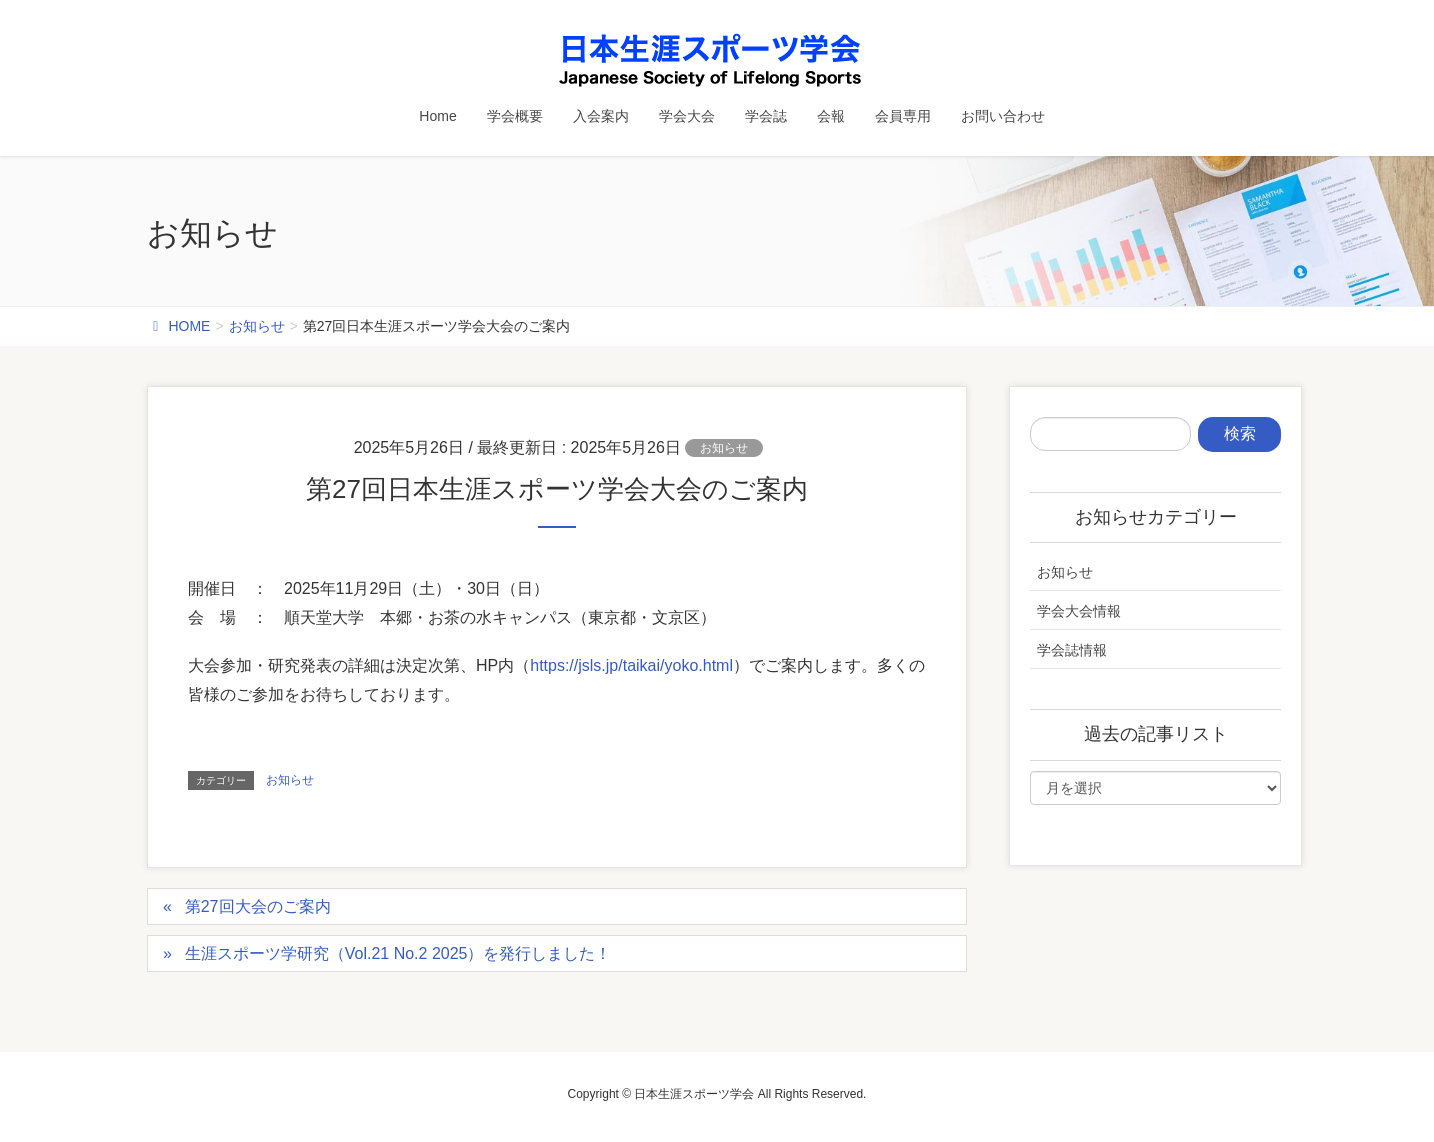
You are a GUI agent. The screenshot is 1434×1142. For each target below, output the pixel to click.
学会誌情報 (1072, 650)
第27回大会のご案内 (258, 906)
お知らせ (724, 448)
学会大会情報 (1079, 611)
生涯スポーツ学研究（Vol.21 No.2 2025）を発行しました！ (398, 953)
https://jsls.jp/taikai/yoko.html (631, 665)
